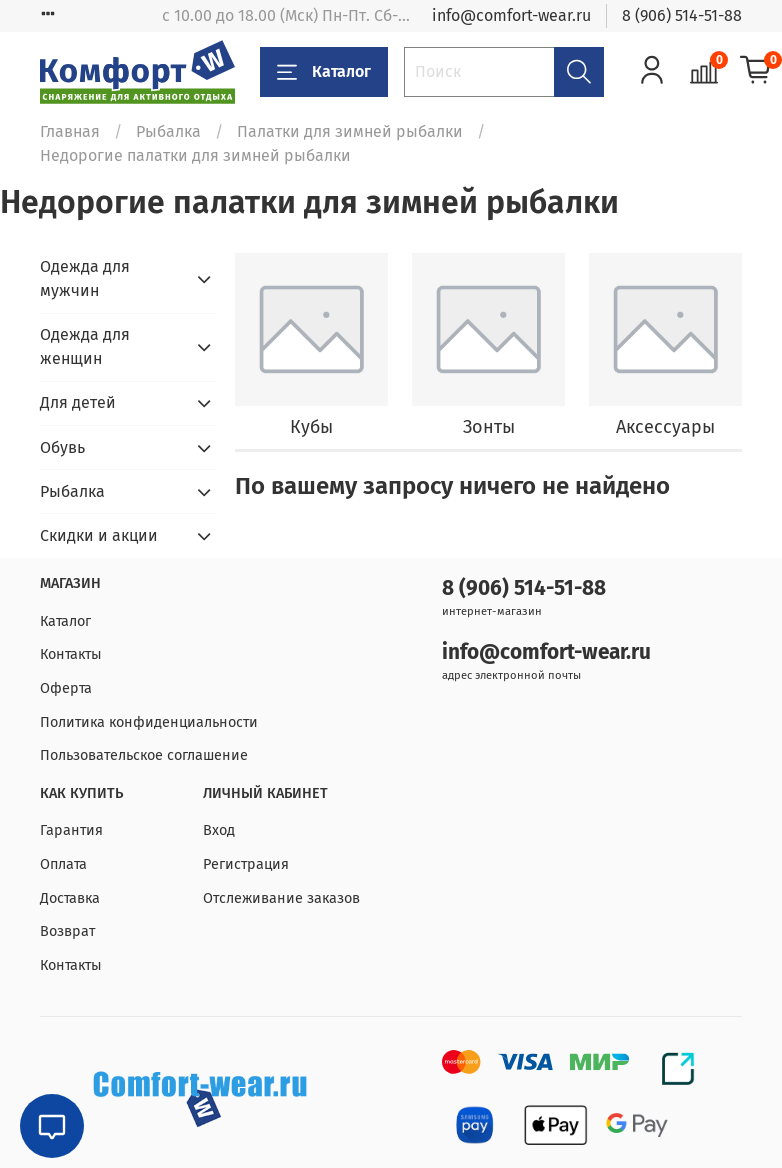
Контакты (71, 654)
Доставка (70, 898)
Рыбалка (168, 131)
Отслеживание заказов (281, 898)
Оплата (63, 864)
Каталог (324, 72)
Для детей (78, 402)
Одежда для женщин (85, 346)
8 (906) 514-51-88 (682, 15)
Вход (219, 830)
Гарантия (71, 830)
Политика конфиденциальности (149, 722)
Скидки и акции (99, 535)
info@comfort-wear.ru (511, 15)
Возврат (67, 931)
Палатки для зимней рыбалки (350, 131)
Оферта (66, 688)
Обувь (62, 447)
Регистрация (246, 864)
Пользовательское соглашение (144, 755)
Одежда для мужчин (85, 278)
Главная (70, 131)
